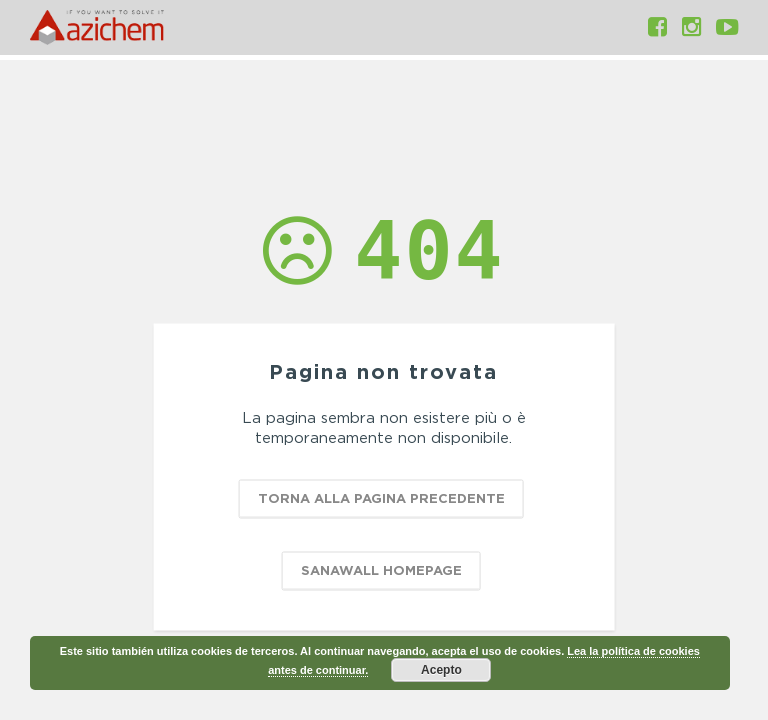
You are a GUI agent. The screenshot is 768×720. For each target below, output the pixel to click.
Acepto (441, 670)
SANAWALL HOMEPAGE (381, 570)
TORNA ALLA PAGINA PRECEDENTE (381, 498)
